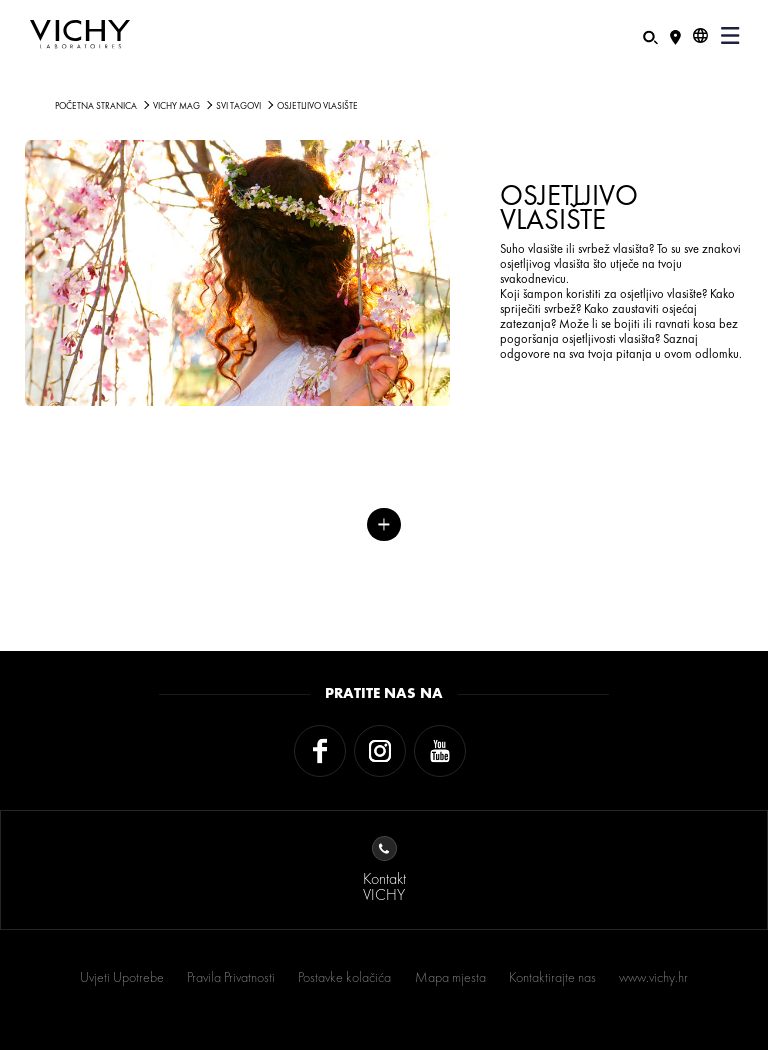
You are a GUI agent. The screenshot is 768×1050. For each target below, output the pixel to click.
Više (384, 525)
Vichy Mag (176, 106)
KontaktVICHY (384, 870)
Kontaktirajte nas (552, 977)
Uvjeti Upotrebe (122, 977)
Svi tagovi (238, 106)
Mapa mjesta (450, 977)
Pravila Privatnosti (231, 977)
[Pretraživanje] (650, 35)
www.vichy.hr (653, 977)
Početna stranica (96, 106)
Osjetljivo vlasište (317, 106)
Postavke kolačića (344, 977)
